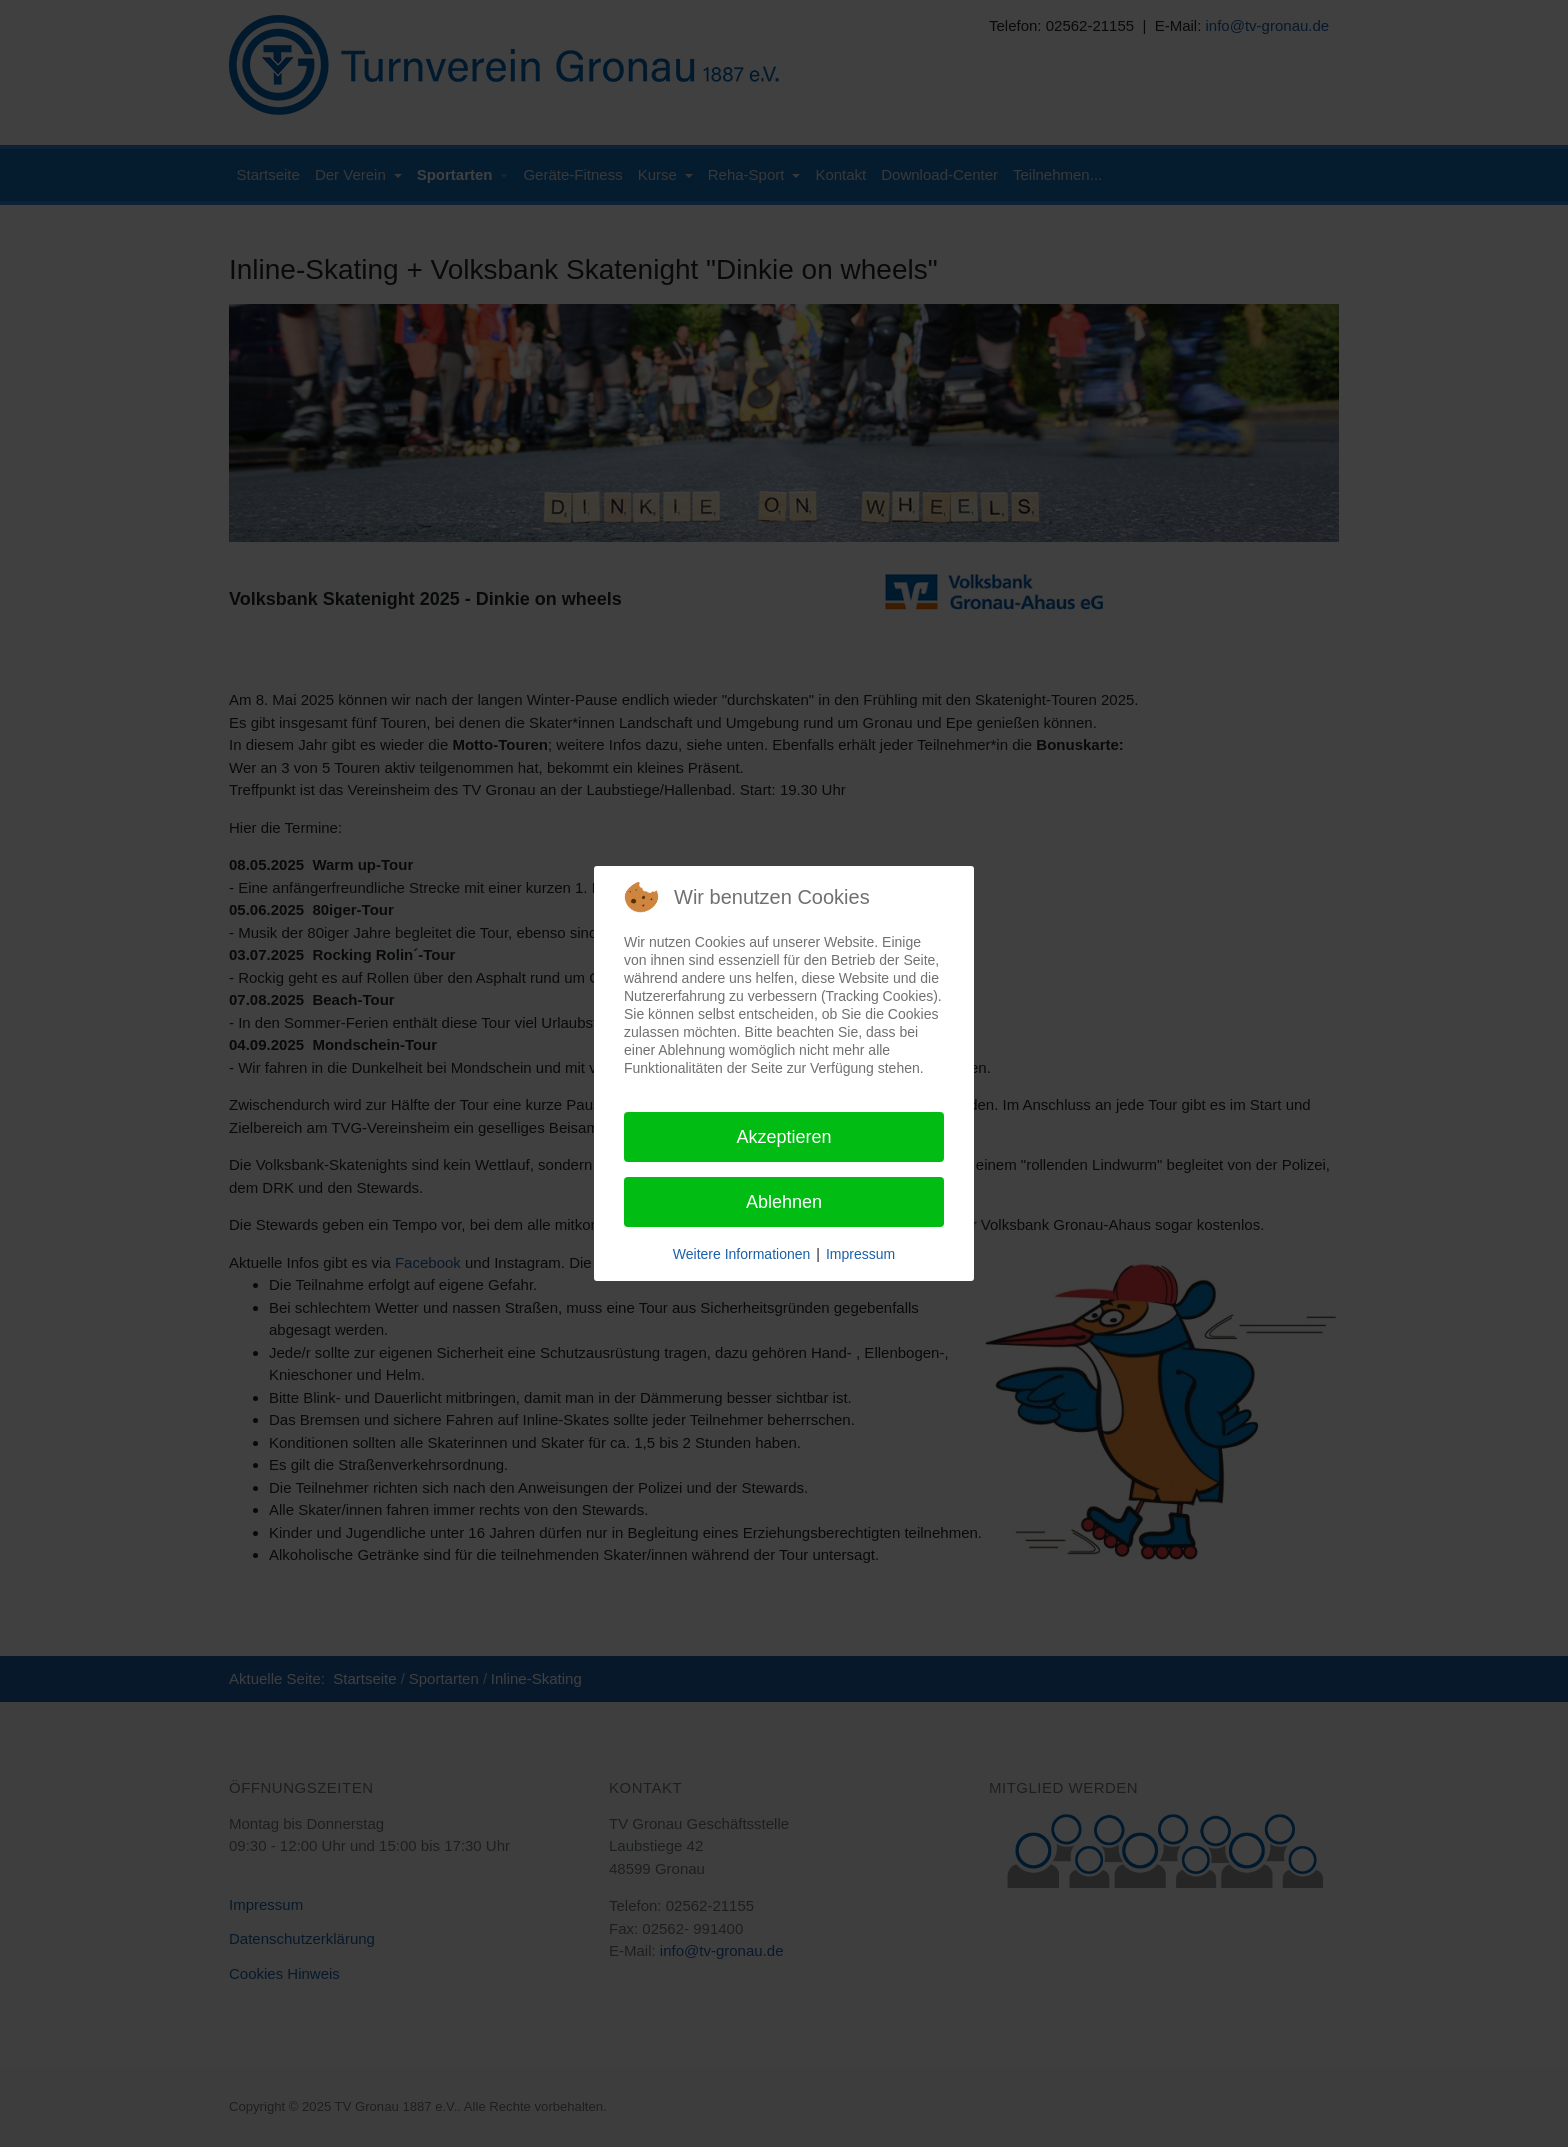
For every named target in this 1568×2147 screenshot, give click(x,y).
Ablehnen (784, 1202)
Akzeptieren (783, 1137)
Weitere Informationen (741, 1254)
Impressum (860, 1254)
